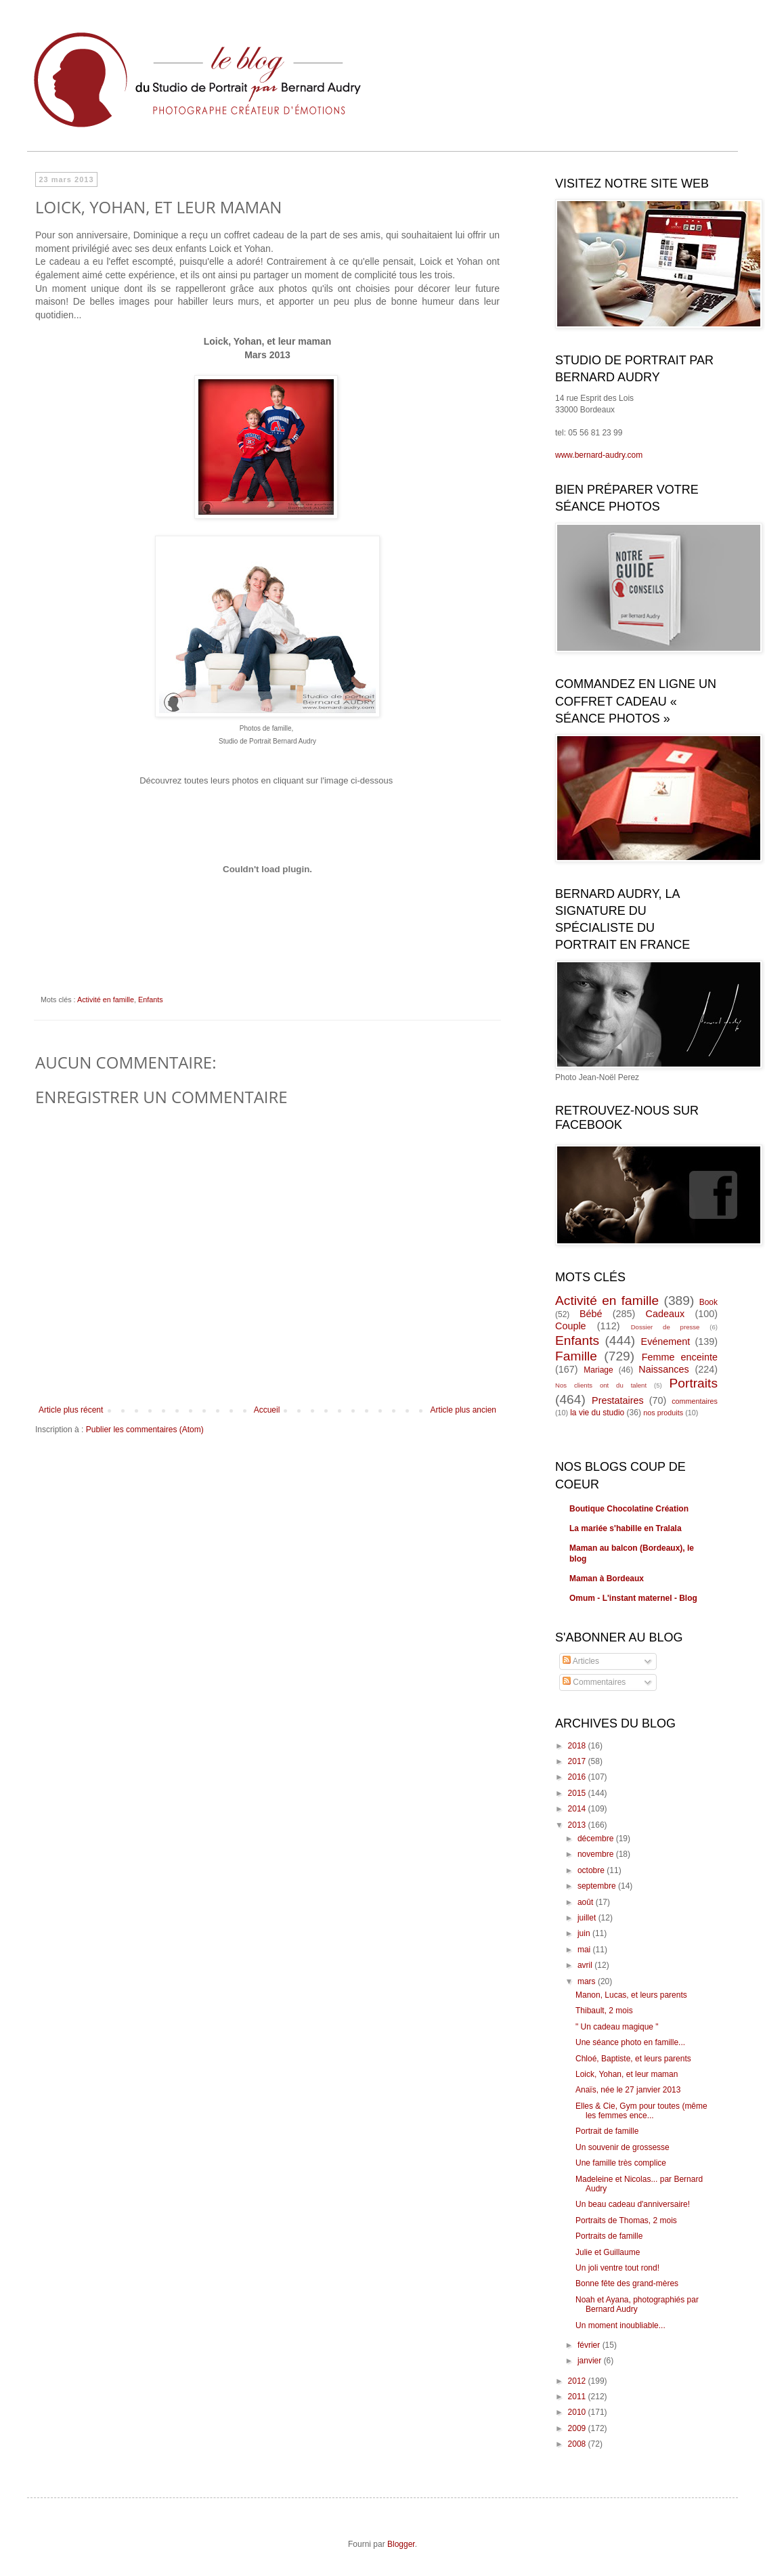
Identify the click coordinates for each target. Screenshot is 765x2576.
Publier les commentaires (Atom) (145, 1429)
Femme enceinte (680, 1357)
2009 (578, 2428)
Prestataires (618, 1400)
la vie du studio (597, 1412)
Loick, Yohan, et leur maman (626, 2074)
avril (585, 1965)
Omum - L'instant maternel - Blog (633, 1598)
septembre (597, 1886)
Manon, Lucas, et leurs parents (631, 1995)
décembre (596, 1838)
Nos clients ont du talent (601, 1385)
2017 (578, 1761)
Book (708, 1302)
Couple (570, 1326)
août (586, 1902)
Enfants (150, 999)
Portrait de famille (606, 2131)
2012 (578, 2381)
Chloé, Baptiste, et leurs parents (633, 2058)
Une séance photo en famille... (630, 2042)
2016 (578, 1777)
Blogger (401, 2544)
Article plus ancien (463, 1410)
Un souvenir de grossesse (622, 2147)
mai (585, 1949)
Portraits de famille (608, 2236)
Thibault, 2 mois (604, 2010)
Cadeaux (665, 1313)
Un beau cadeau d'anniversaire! (632, 2204)
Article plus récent (71, 1410)
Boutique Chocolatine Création (628, 1509)
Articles (581, 1661)
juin (584, 1933)
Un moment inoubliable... (620, 2325)
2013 (578, 1825)
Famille (576, 1356)
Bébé (591, 1313)
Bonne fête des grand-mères (626, 2283)
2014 (578, 1808)
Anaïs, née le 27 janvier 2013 (627, 2090)
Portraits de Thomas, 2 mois (626, 2220)
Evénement (666, 1341)
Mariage (598, 1370)
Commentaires (594, 1682)
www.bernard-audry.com (598, 455)
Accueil (267, 1410)
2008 (578, 2444)
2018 (578, 1746)
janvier (590, 2360)
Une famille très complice (620, 2163)
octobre (592, 1870)
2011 (578, 2396)
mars (587, 1981)
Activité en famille (105, 999)
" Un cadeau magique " (617, 2027)
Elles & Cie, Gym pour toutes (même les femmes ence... (641, 2110)
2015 (578, 1793)
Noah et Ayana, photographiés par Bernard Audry (637, 2304)
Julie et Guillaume (607, 2252)
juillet (587, 1918)
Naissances (663, 1369)
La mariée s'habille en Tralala (625, 1528)
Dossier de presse (665, 1327)
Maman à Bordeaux (606, 1578)
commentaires (695, 1401)
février (590, 2345)
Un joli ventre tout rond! (617, 2268)
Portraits (694, 1383)
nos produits (663, 1413)
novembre (596, 1854)
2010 (578, 2412)
